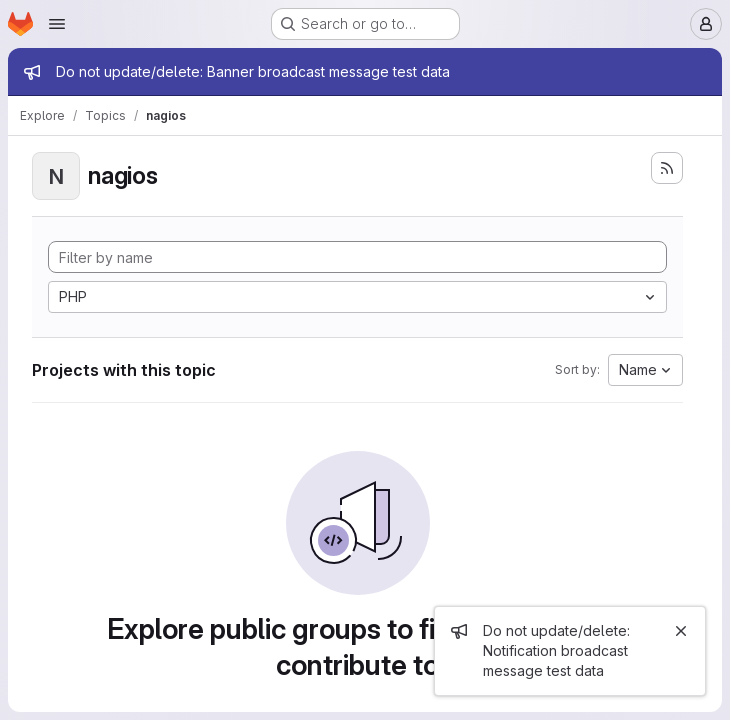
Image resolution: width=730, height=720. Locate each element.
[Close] (681, 631)
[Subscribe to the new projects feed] (667, 168)
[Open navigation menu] (57, 24)
